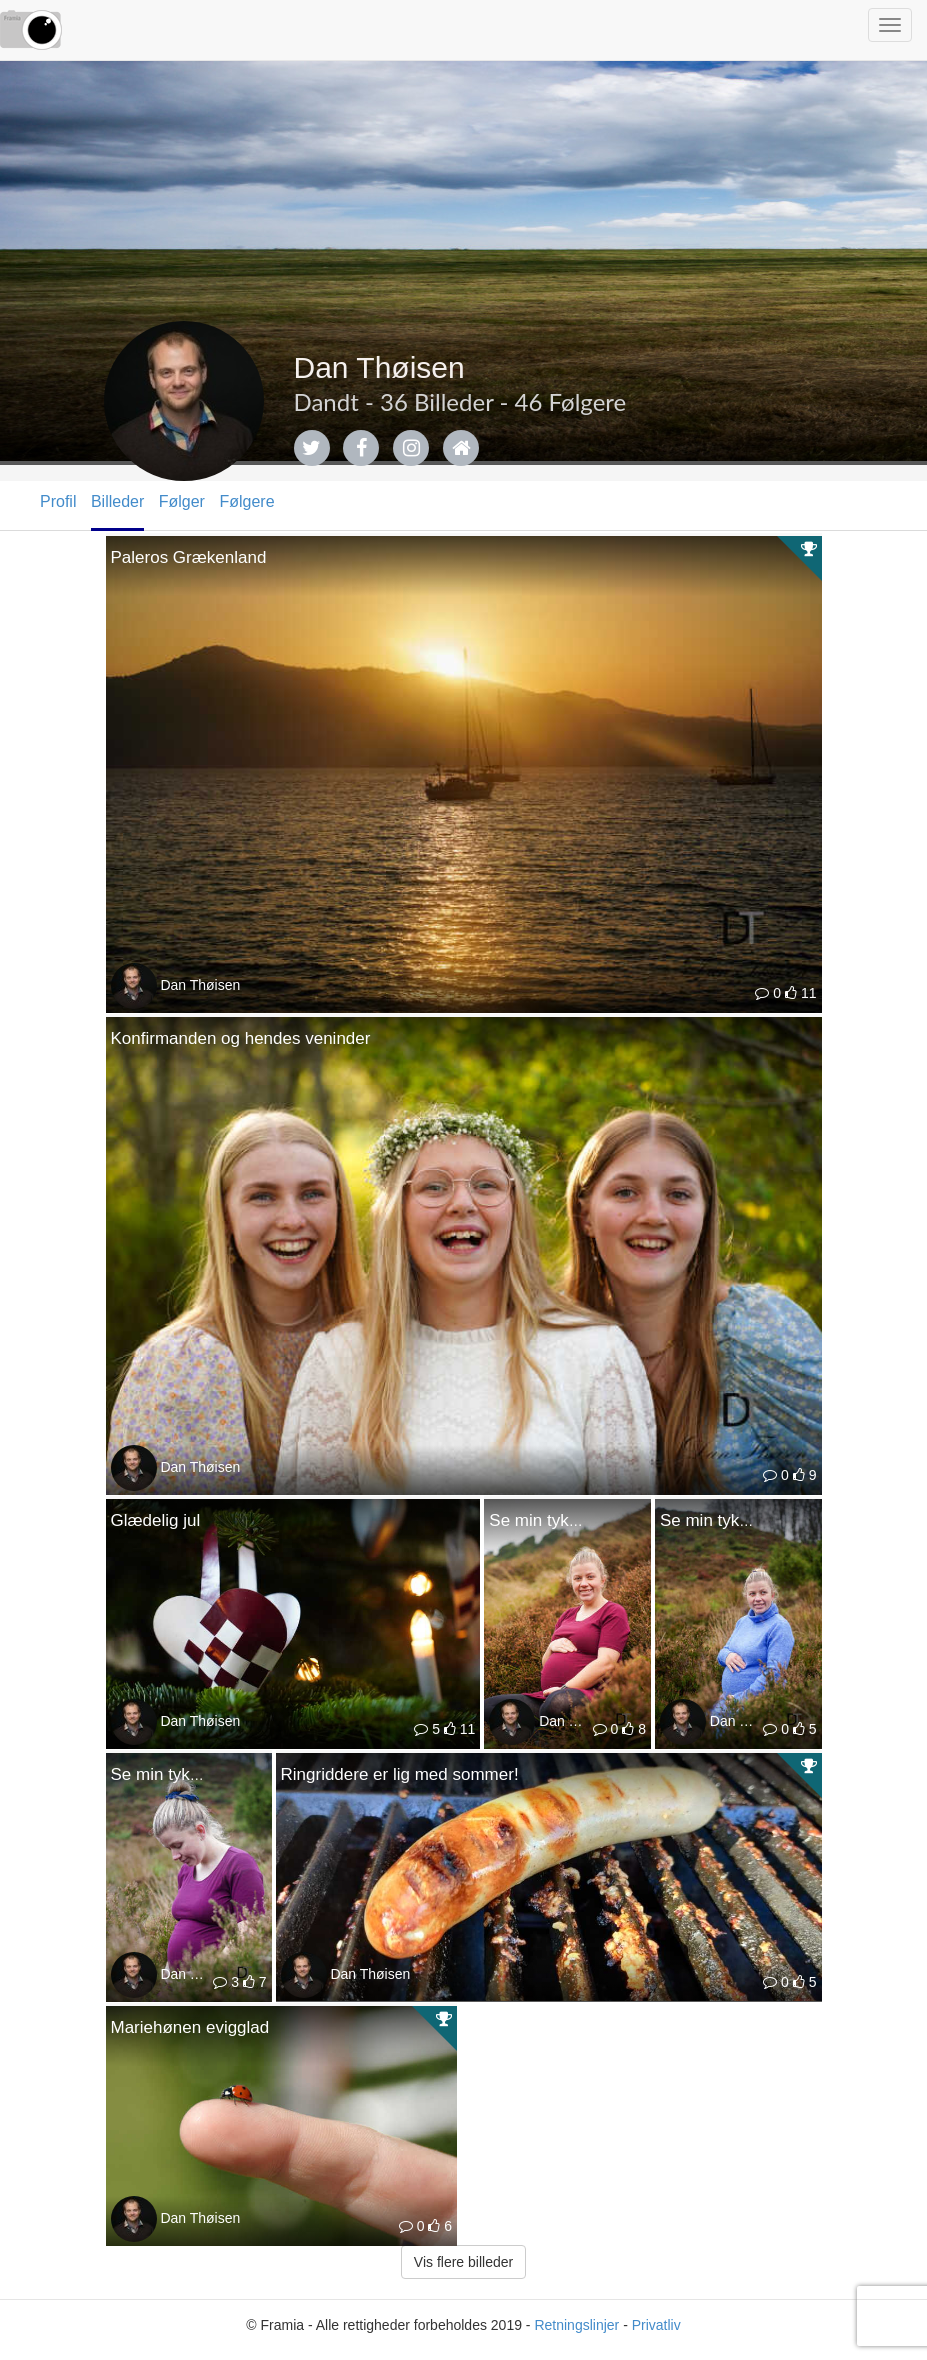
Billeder (117, 501)
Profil (58, 501)
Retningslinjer (576, 2325)
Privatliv (656, 2325)
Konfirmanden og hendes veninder (241, 1038)
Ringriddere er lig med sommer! (400, 1774)
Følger (182, 501)
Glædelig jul (156, 1520)
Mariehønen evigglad (190, 2027)
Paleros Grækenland (189, 557)
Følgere (246, 501)
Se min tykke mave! (563, 1520)
